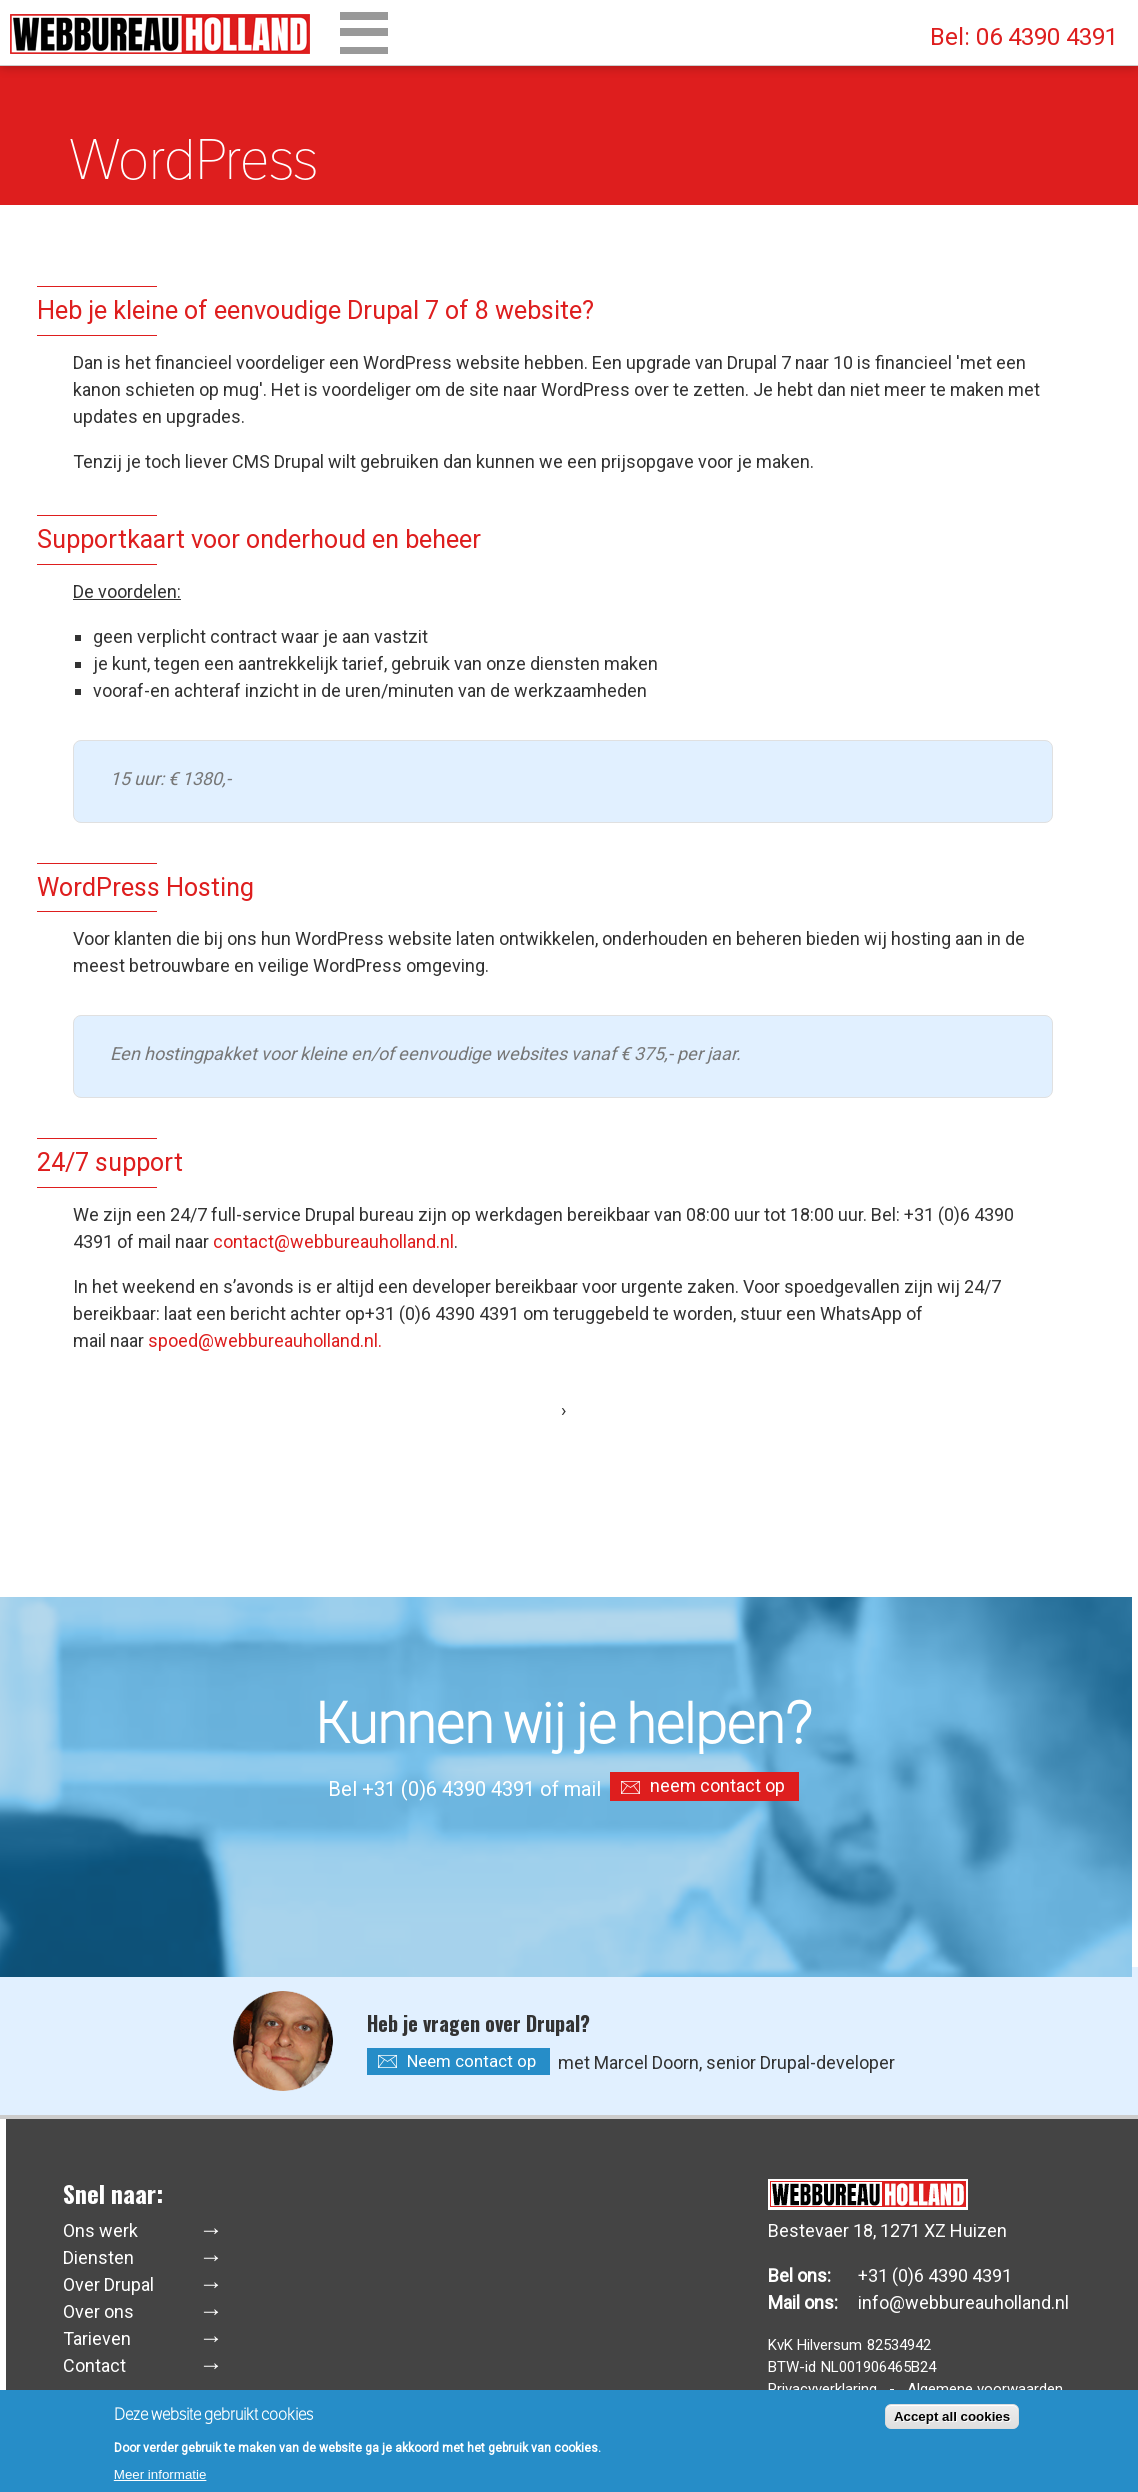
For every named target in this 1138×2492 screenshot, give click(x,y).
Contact (94, 2365)
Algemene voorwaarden (985, 2389)
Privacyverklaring (822, 2389)
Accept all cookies (952, 2421)
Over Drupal (108, 2284)
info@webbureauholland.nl (963, 2302)
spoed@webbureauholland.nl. (265, 1340)
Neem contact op (471, 2061)
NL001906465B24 (878, 2367)
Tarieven (97, 2338)
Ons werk (100, 2230)
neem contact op (717, 1785)
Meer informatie (160, 2479)
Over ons (98, 2311)
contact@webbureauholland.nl (333, 1241)
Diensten (98, 2257)
